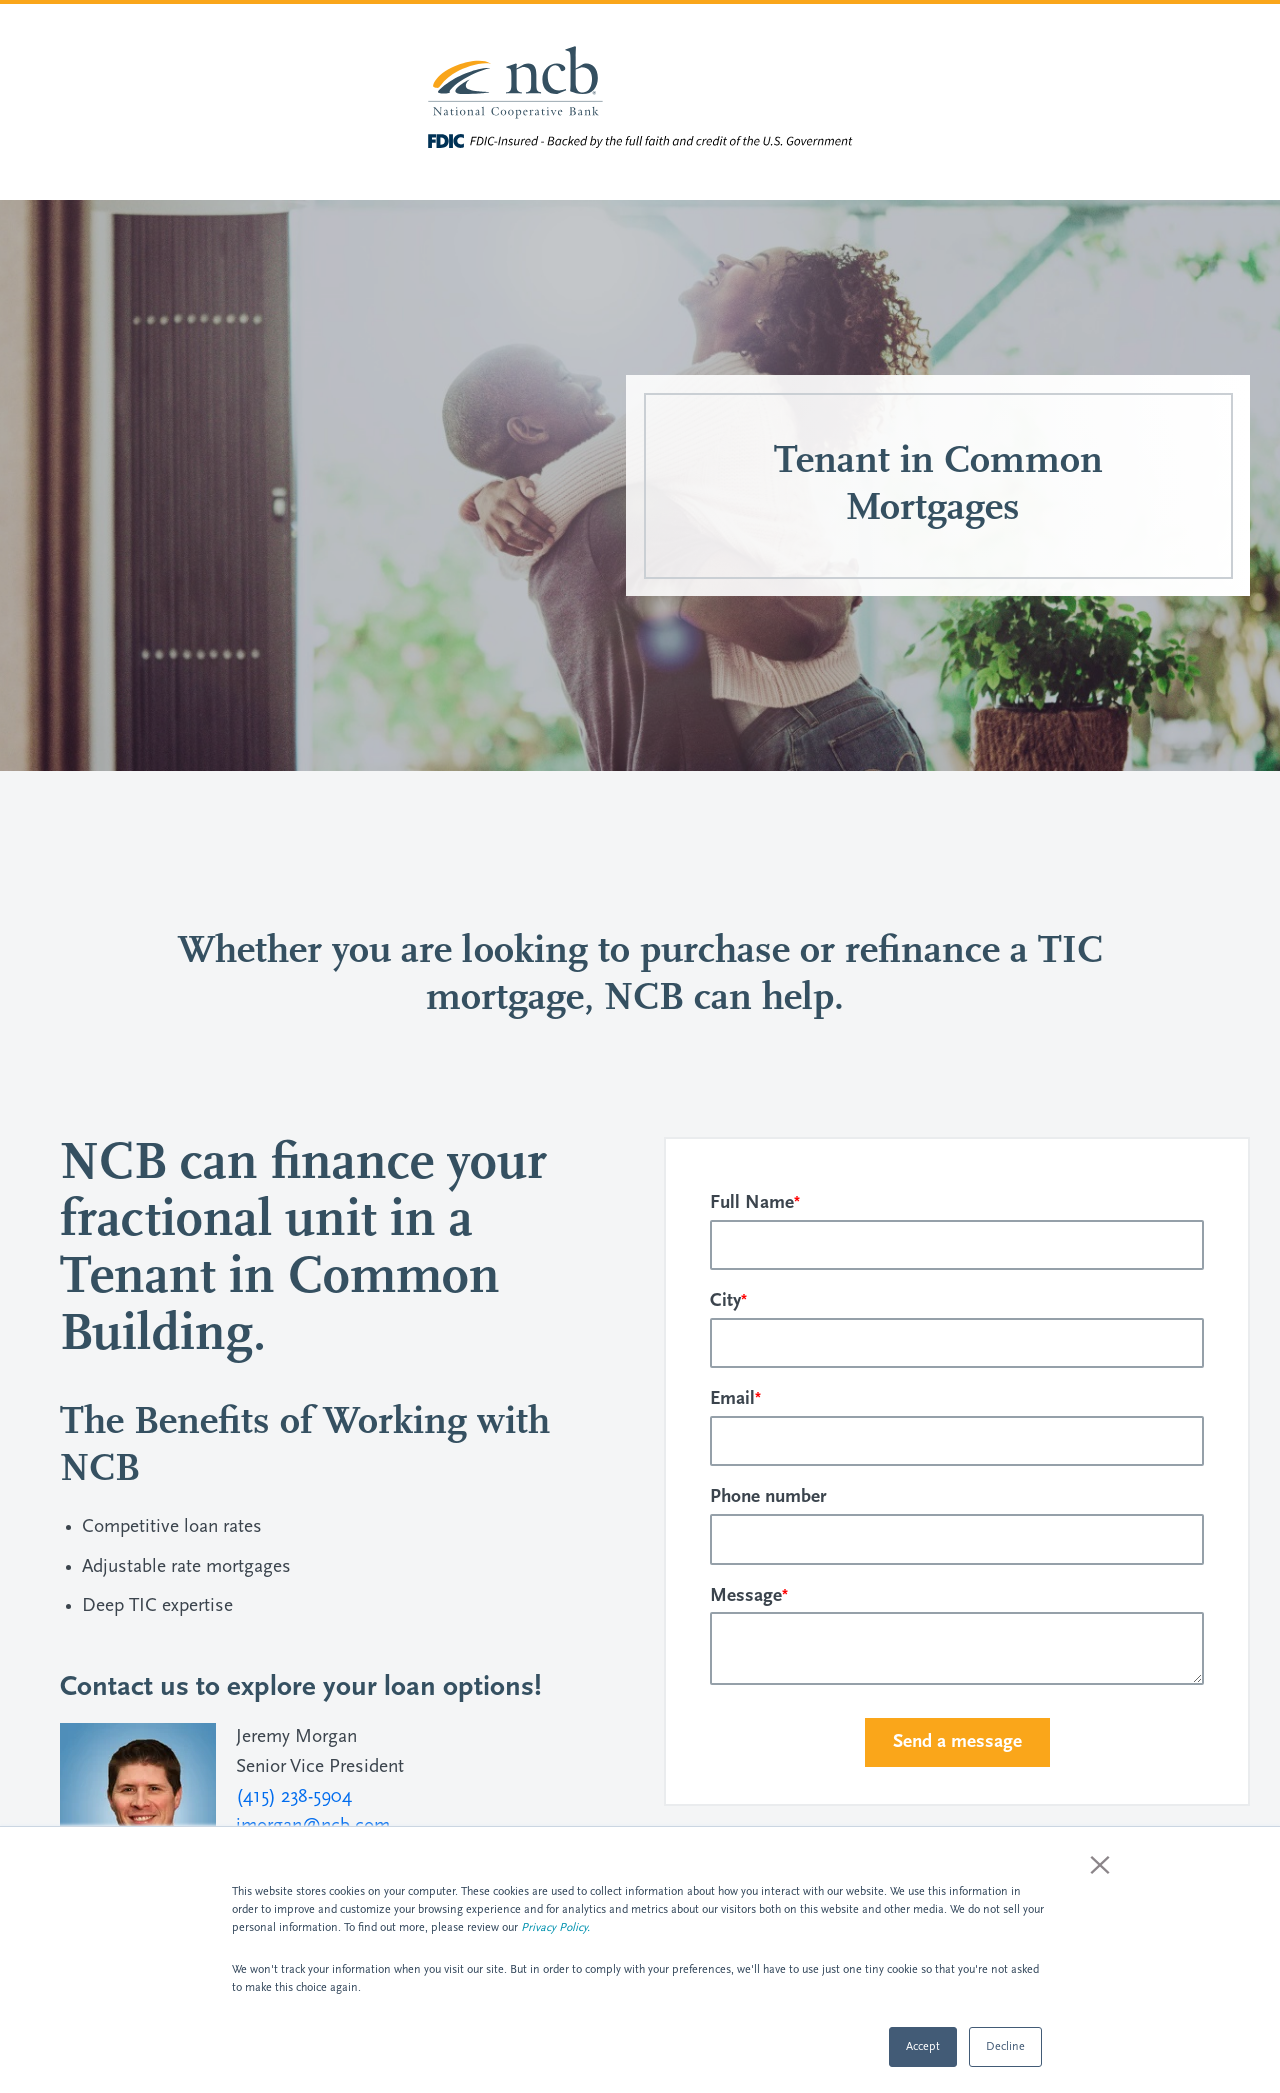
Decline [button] (1005, 2047)
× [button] (1100, 1864)
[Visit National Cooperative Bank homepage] (640, 85)
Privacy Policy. (555, 1928)
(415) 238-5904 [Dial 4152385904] (294, 1797)
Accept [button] (923, 2047)
